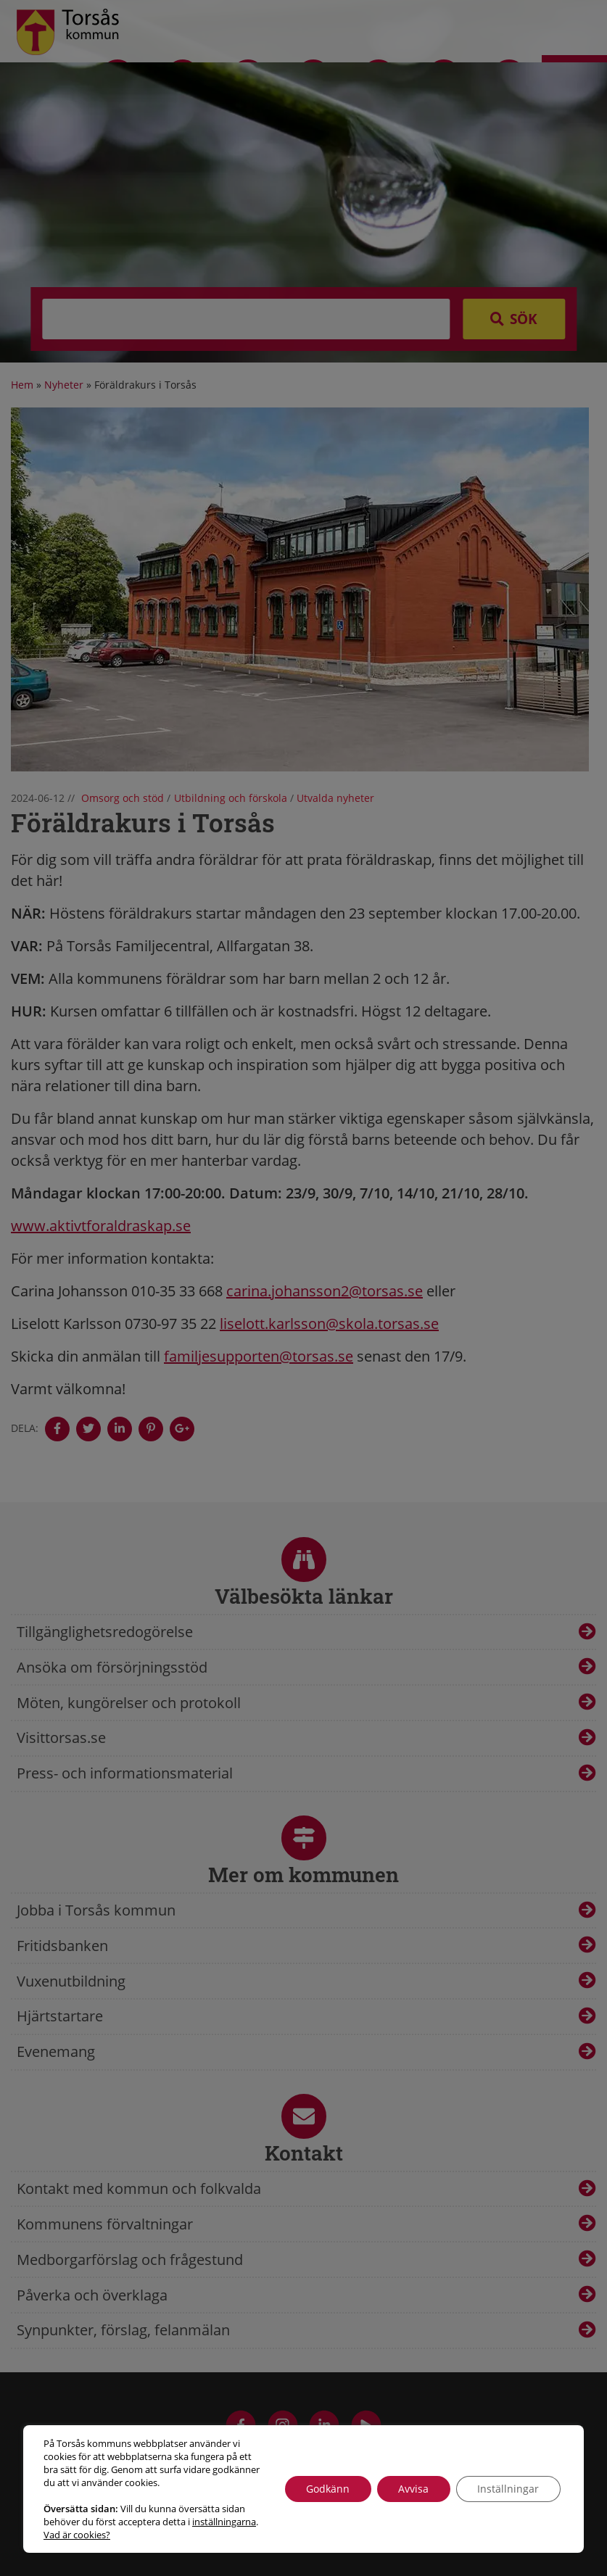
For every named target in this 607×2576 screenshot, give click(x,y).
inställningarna (224, 2521)
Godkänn (326, 2489)
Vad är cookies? (77, 2534)
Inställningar (508, 2489)
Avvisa (412, 2489)
